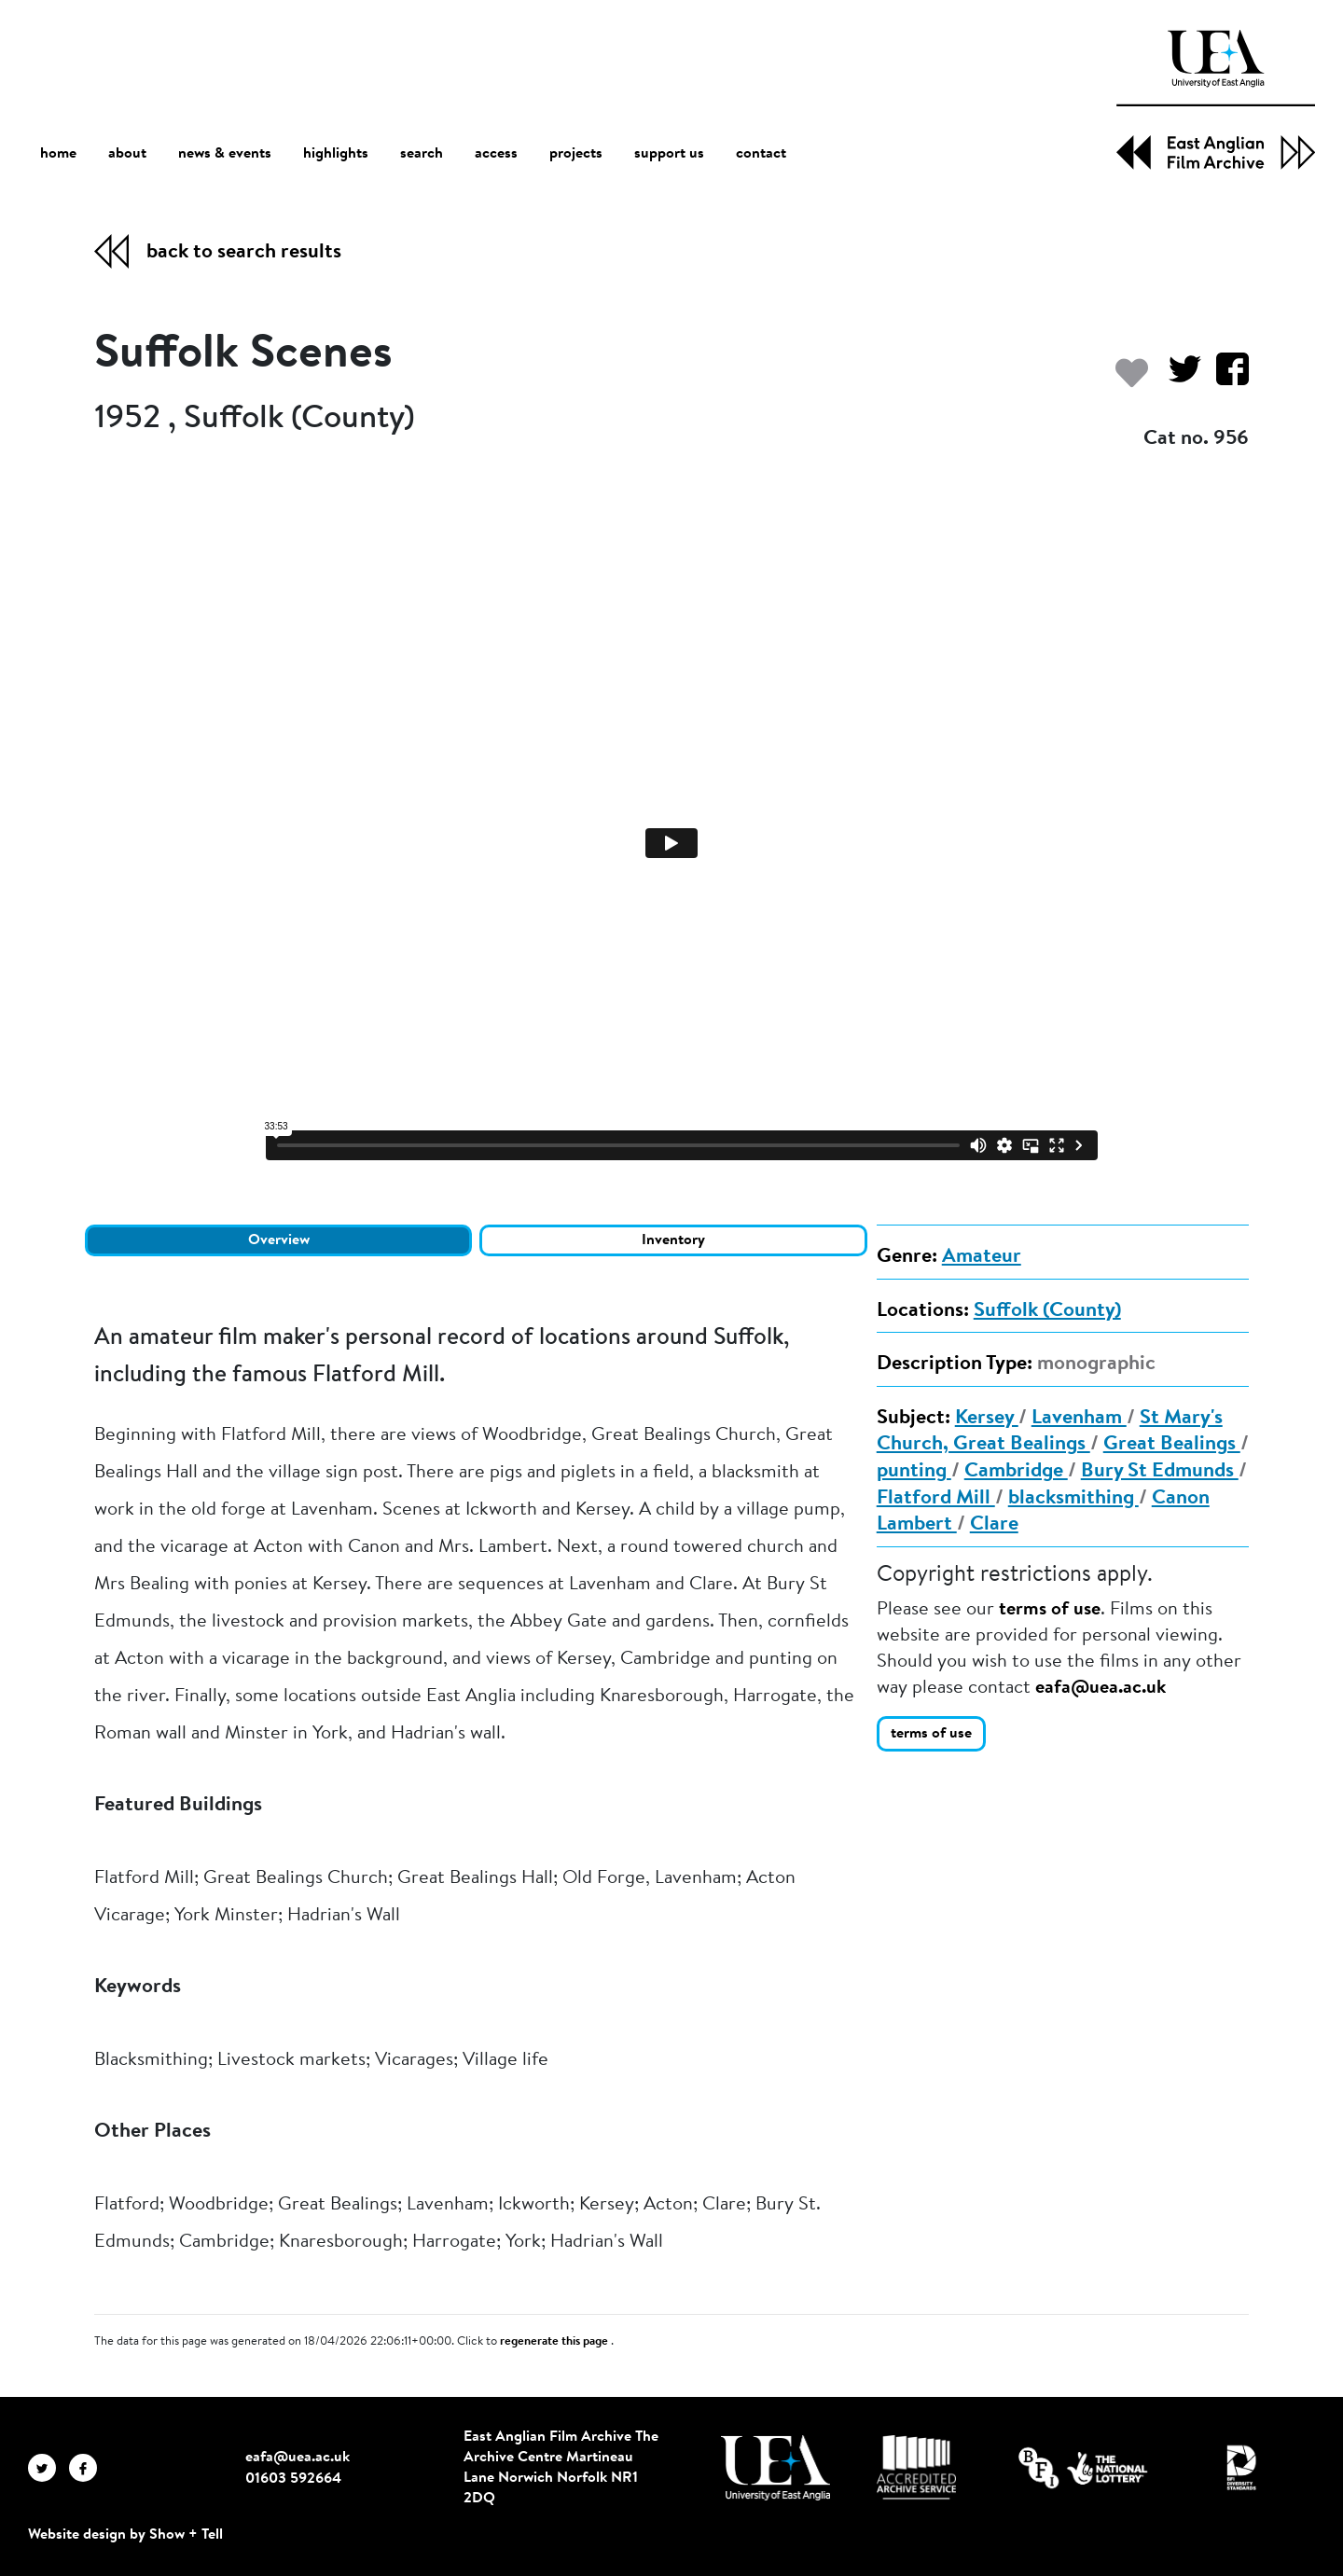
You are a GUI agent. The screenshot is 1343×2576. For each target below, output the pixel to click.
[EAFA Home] (1215, 100)
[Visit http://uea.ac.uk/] (775, 2467)
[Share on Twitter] (1177, 378)
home (58, 153)
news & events (225, 154)
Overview (279, 1240)
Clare (994, 1525)
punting (914, 1471)
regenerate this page (555, 2341)
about (127, 154)
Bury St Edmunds (1160, 1471)
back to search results (243, 252)
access (496, 154)
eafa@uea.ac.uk (1100, 1688)
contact (761, 154)
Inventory (673, 1240)
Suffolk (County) (1047, 1311)
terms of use (1050, 1609)
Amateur (981, 1257)
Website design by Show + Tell (125, 2535)
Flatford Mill (936, 1499)
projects (576, 154)
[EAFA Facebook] (87, 2467)
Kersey (986, 1418)
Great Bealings (1171, 1444)
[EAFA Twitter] (48, 2467)
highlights (336, 154)
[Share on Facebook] (1225, 378)
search (421, 154)
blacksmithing (1073, 1499)
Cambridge (1016, 1471)
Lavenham (1079, 1418)
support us (669, 154)
